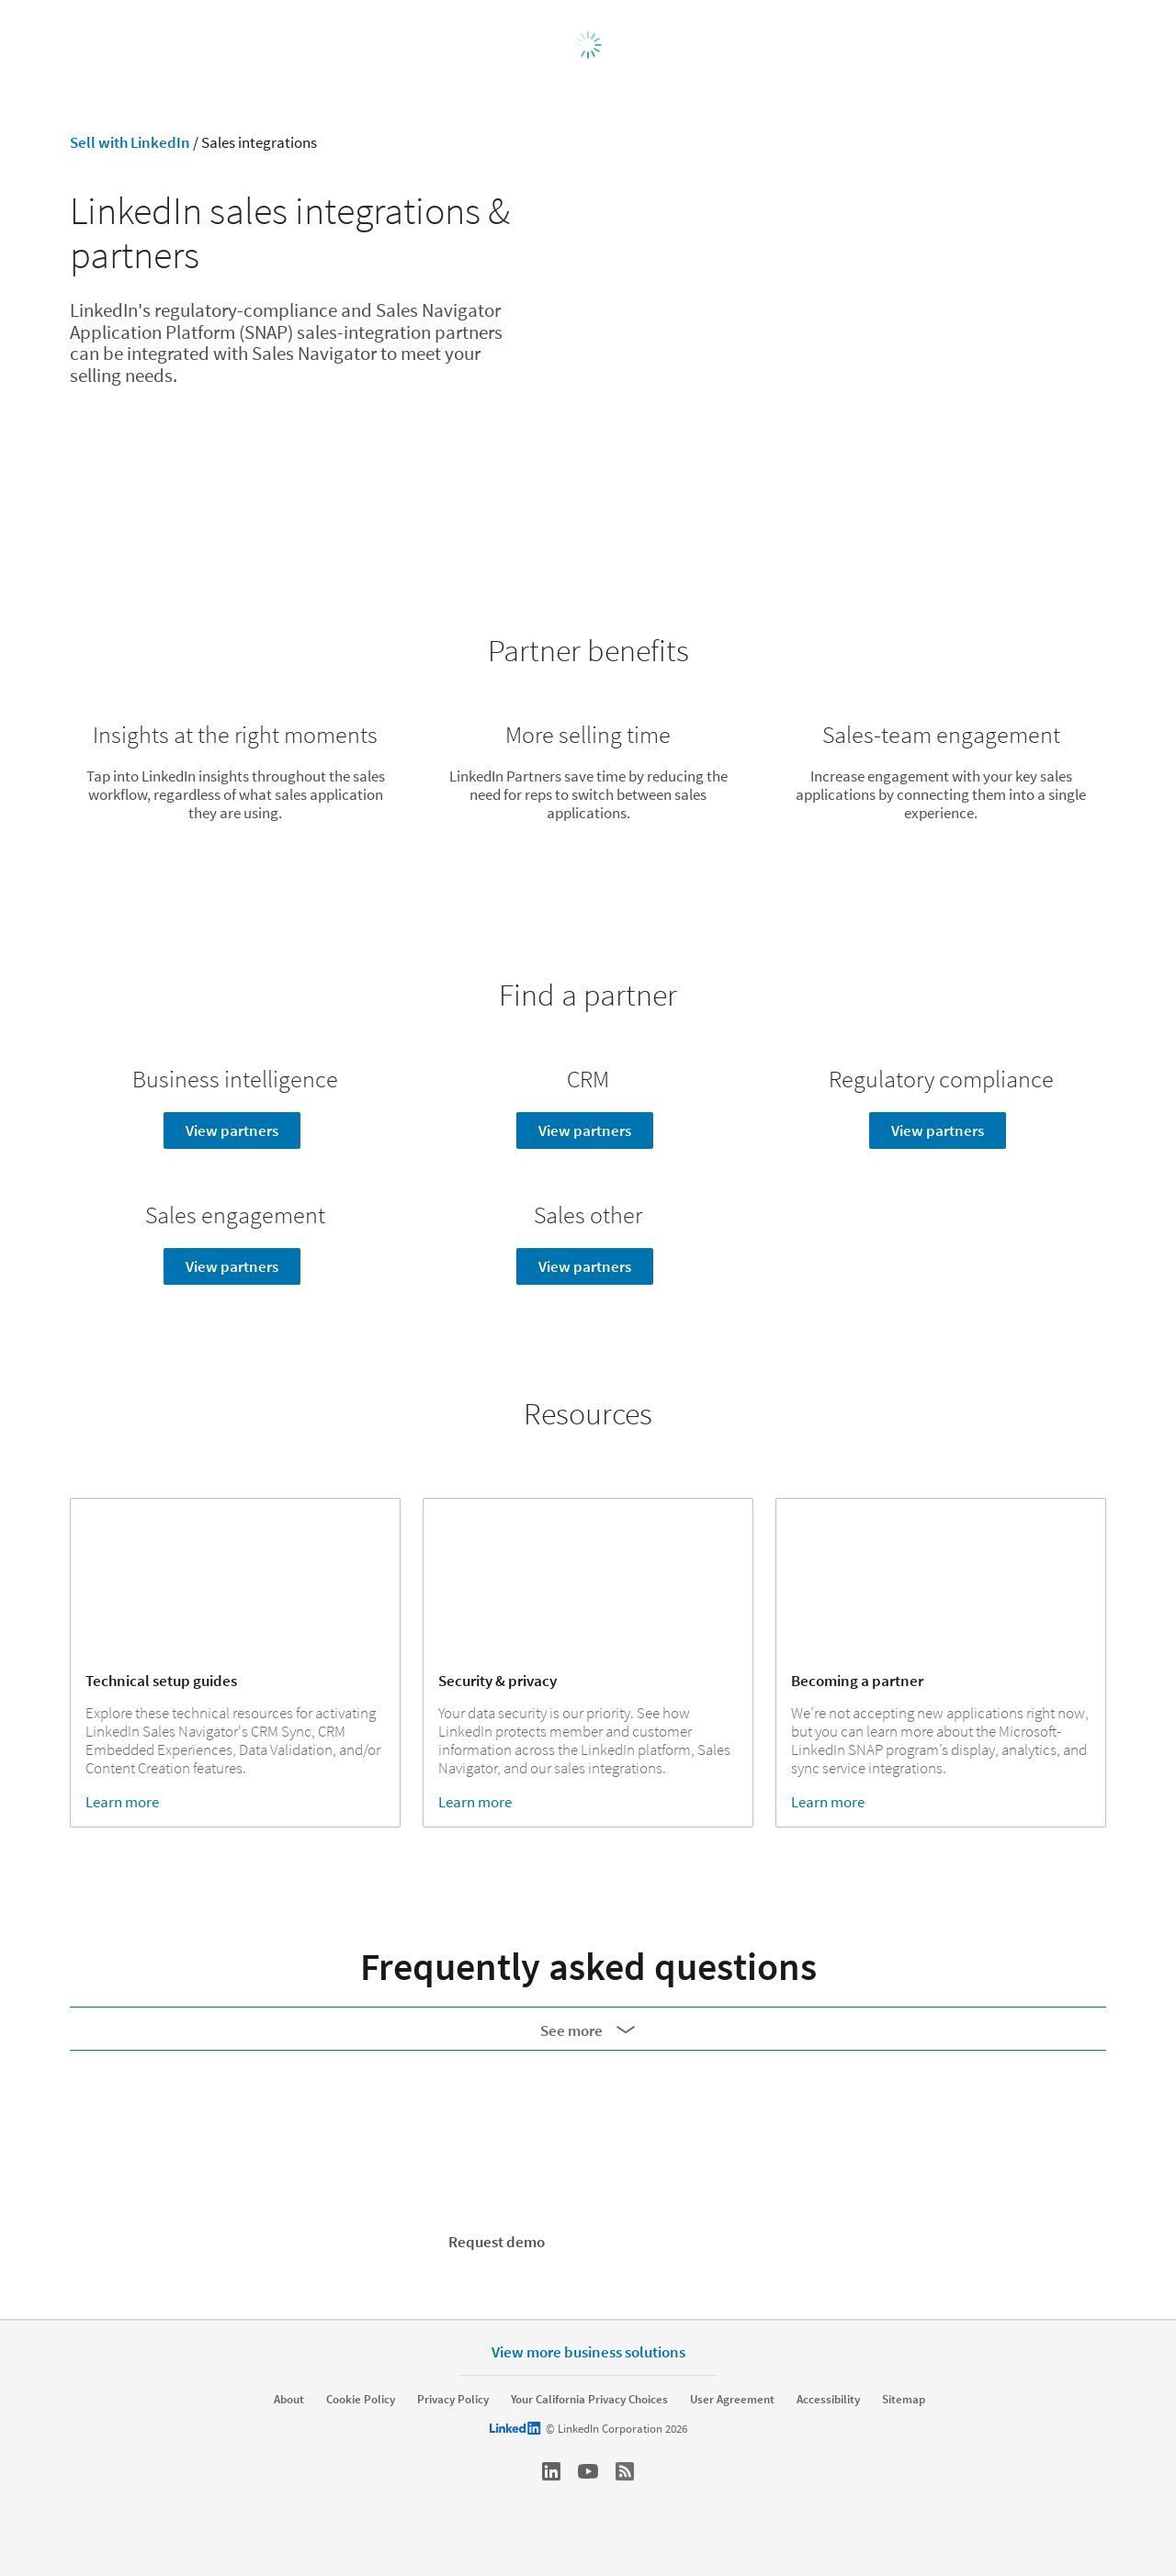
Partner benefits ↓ (235, 524)
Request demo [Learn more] (496, 2242)
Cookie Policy (360, 2399)
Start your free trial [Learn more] (658, 2242)
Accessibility (828, 2399)
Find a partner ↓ (588, 524)
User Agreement (732, 2399)
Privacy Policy (453, 2399)
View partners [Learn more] (232, 1130)
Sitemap (903, 2399)
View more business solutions (588, 2351)
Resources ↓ (941, 524)
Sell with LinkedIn (130, 142)
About (289, 2399)
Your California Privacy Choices (589, 2399)
